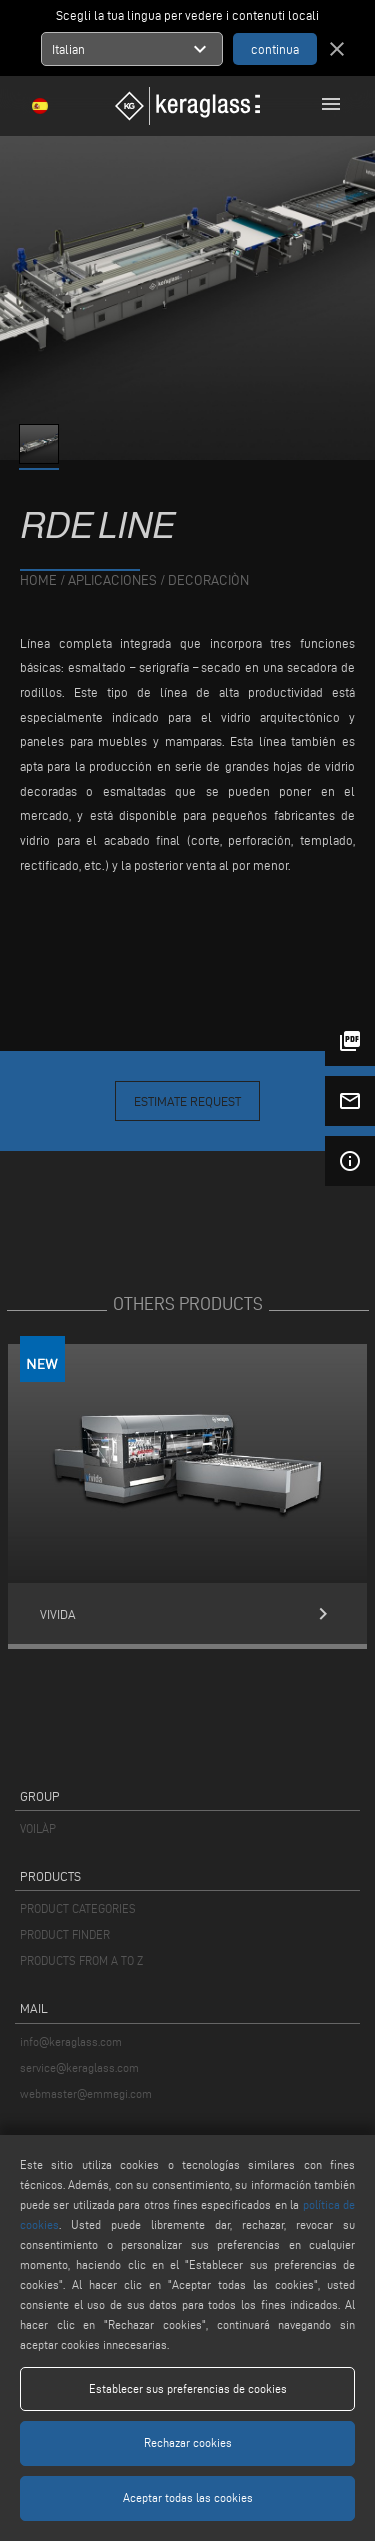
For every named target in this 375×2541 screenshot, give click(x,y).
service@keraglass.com (79, 2067)
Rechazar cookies (188, 2442)
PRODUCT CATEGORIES (78, 1908)
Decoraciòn (208, 580)
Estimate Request (187, 1101)
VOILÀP (38, 1828)
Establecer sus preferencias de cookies (188, 2388)
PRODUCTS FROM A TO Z (81, 1960)
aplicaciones (112, 580)
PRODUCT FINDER (65, 1934)
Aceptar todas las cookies (188, 2497)
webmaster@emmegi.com (86, 2093)
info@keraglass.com (71, 2041)
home (38, 580)
